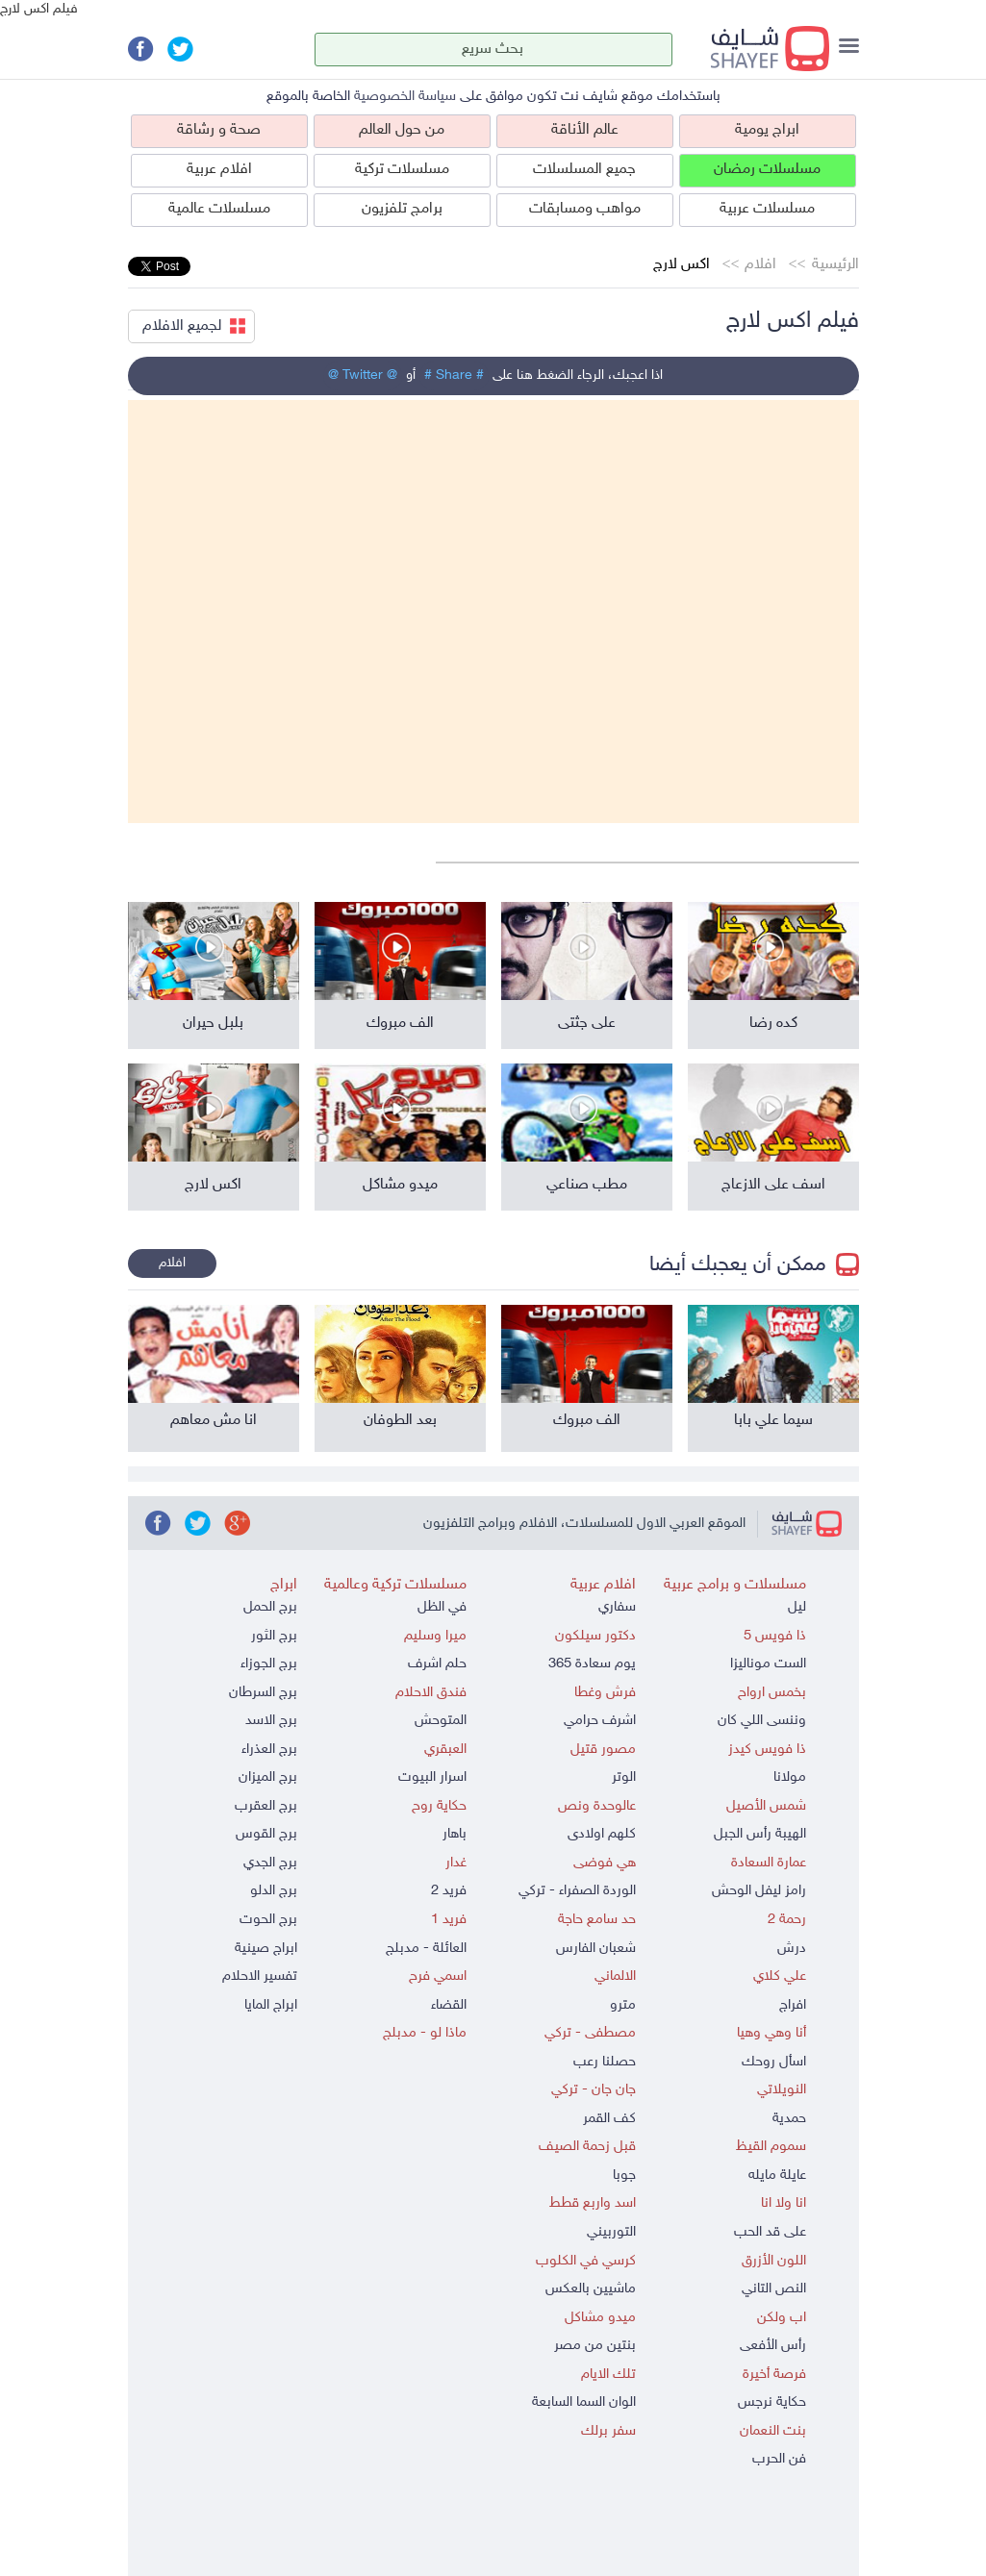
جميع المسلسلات (584, 170)
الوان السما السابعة (584, 2402)
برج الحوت (268, 1920)
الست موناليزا (768, 1664)
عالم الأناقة (585, 130)
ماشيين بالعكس (590, 2289)
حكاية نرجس (772, 2402)
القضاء (449, 2005)
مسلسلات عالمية (219, 209)
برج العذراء (269, 1749)
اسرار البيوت (432, 1777)
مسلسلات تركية (402, 170)
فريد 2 (449, 1891)
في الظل (442, 1607)
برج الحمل (270, 1607)
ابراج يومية (767, 130)
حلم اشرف (437, 1664)
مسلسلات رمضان (767, 170)
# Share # (454, 375)
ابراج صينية (266, 1948)
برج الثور (274, 1636)
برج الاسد (271, 1721)
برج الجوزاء (268, 1664)
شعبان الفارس (596, 1948)
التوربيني (611, 2232)
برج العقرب (266, 1806)
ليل (797, 1607)
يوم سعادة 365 (592, 1664)
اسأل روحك (774, 2062)
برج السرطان (263, 1693)
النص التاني (774, 2289)
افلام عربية (219, 170)
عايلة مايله (777, 2175)
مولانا (789, 1777)
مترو (623, 2005)
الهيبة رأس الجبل (760, 1834)
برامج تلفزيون (402, 209)
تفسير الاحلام (259, 1976)
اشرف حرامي (600, 1721)
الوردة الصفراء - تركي (577, 1891)
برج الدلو (273, 1891)
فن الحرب (779, 2459)
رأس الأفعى (773, 2346)
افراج (792, 2005)
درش (791, 1948)
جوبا (624, 2175)
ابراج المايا (270, 2005)
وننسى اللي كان (762, 1721)
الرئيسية (835, 265)
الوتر (624, 1777)
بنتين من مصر (595, 2346)
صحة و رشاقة (219, 130)
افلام (760, 265)
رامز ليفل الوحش (759, 1891)
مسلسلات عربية (767, 209)
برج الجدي (270, 1863)
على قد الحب (770, 2232)
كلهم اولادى (602, 1834)
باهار (454, 1834)
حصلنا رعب (604, 2062)
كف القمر (609, 2119)
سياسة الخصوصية (405, 96)
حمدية (789, 2119)
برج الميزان (268, 1777)
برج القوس (266, 1834)
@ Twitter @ (362, 375)
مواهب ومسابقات (585, 209)
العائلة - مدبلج (426, 1948)
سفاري (617, 1607)
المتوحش (441, 1721)
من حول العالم (401, 130)
